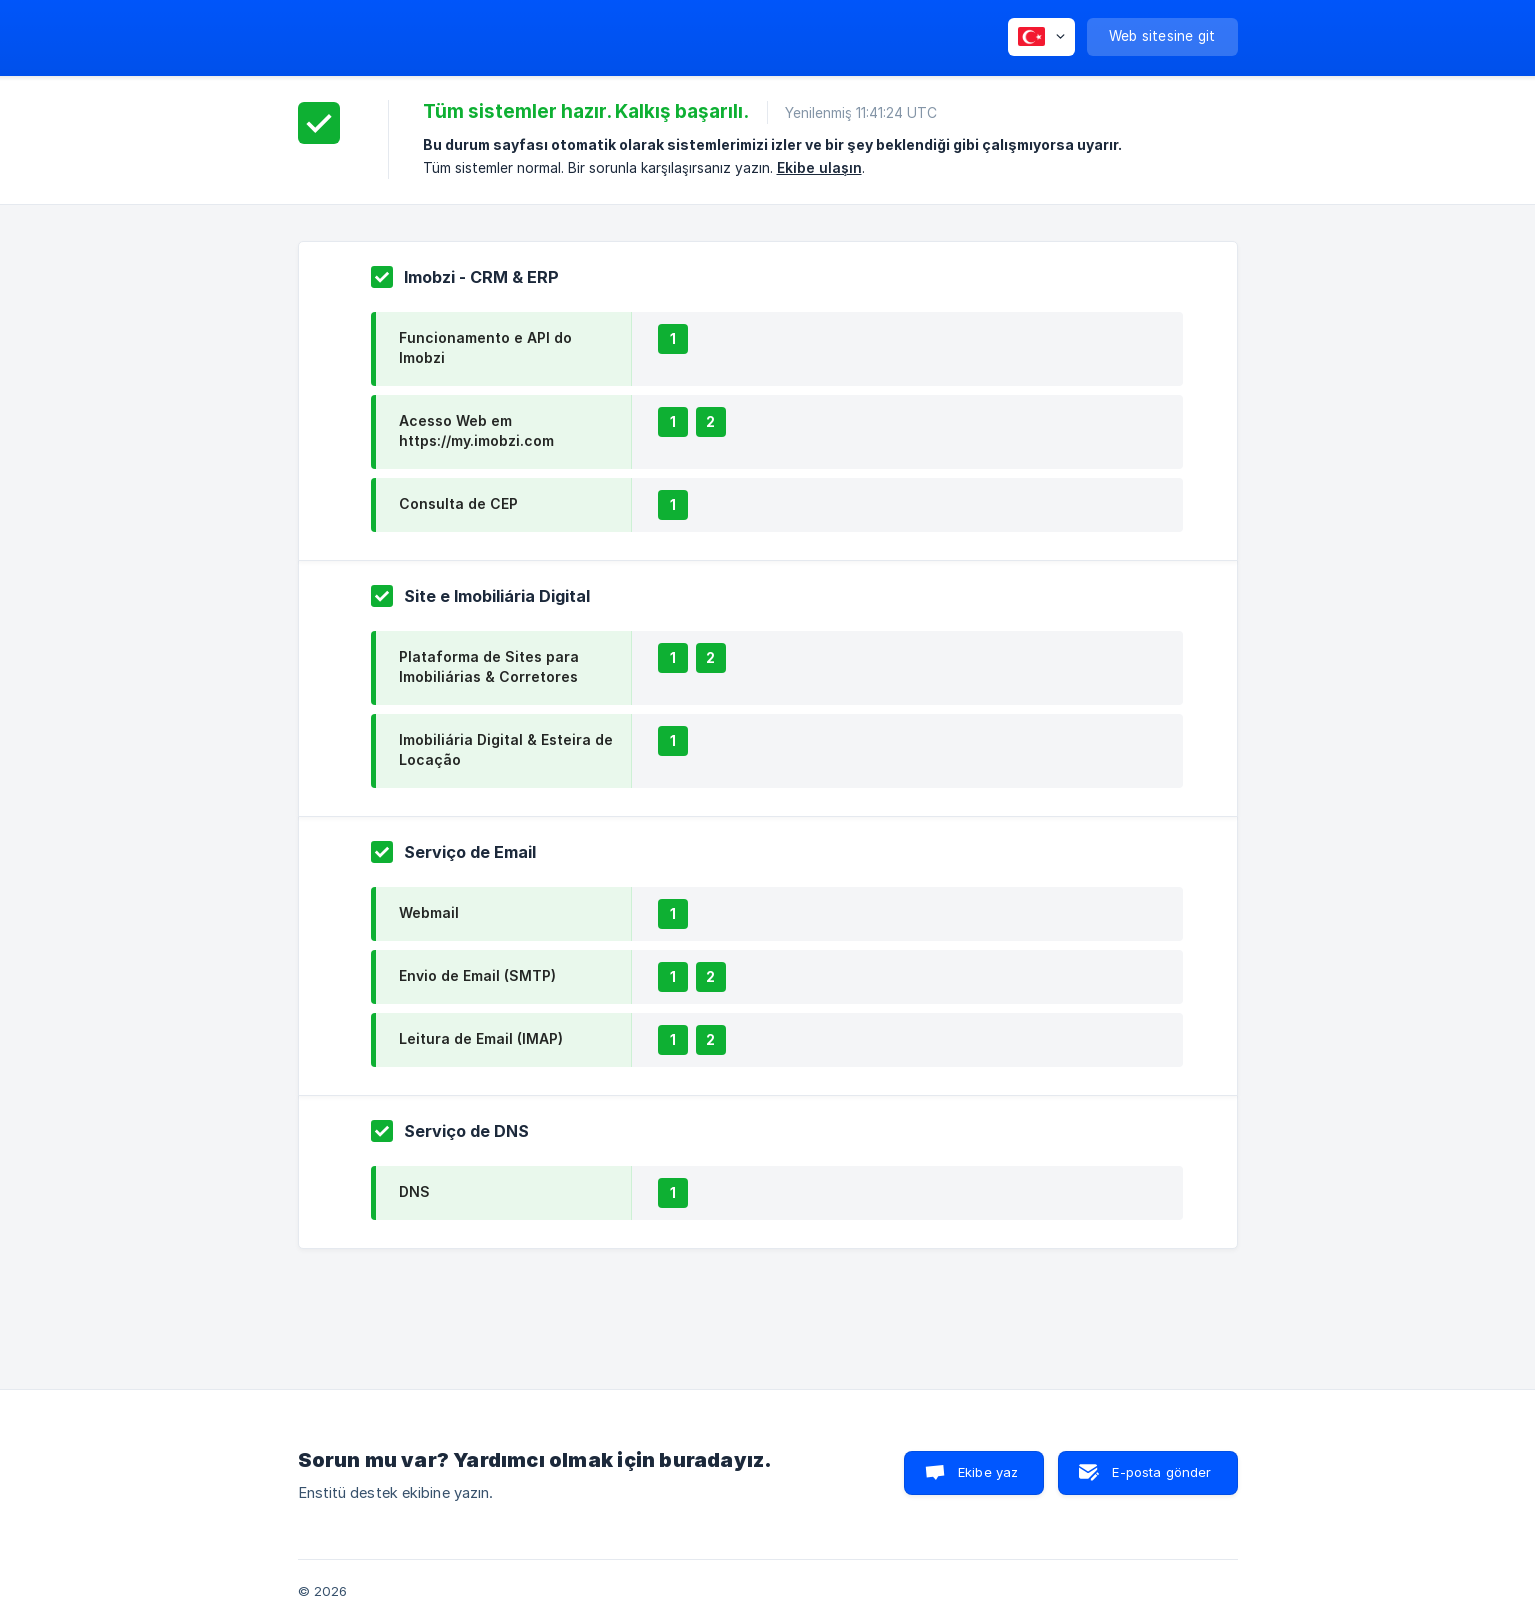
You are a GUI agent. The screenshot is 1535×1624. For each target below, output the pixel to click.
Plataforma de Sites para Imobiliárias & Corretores (489, 666)
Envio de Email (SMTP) (477, 975)
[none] (1041, 37)
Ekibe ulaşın (819, 167)
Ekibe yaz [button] (988, 1472)
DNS (414, 1191)
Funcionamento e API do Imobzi (485, 347)
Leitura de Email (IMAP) (481, 1038)
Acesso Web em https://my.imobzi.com (476, 430)
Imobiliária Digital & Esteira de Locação (506, 749)
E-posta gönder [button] (1161, 1472)
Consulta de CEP (458, 503)
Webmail (429, 912)
